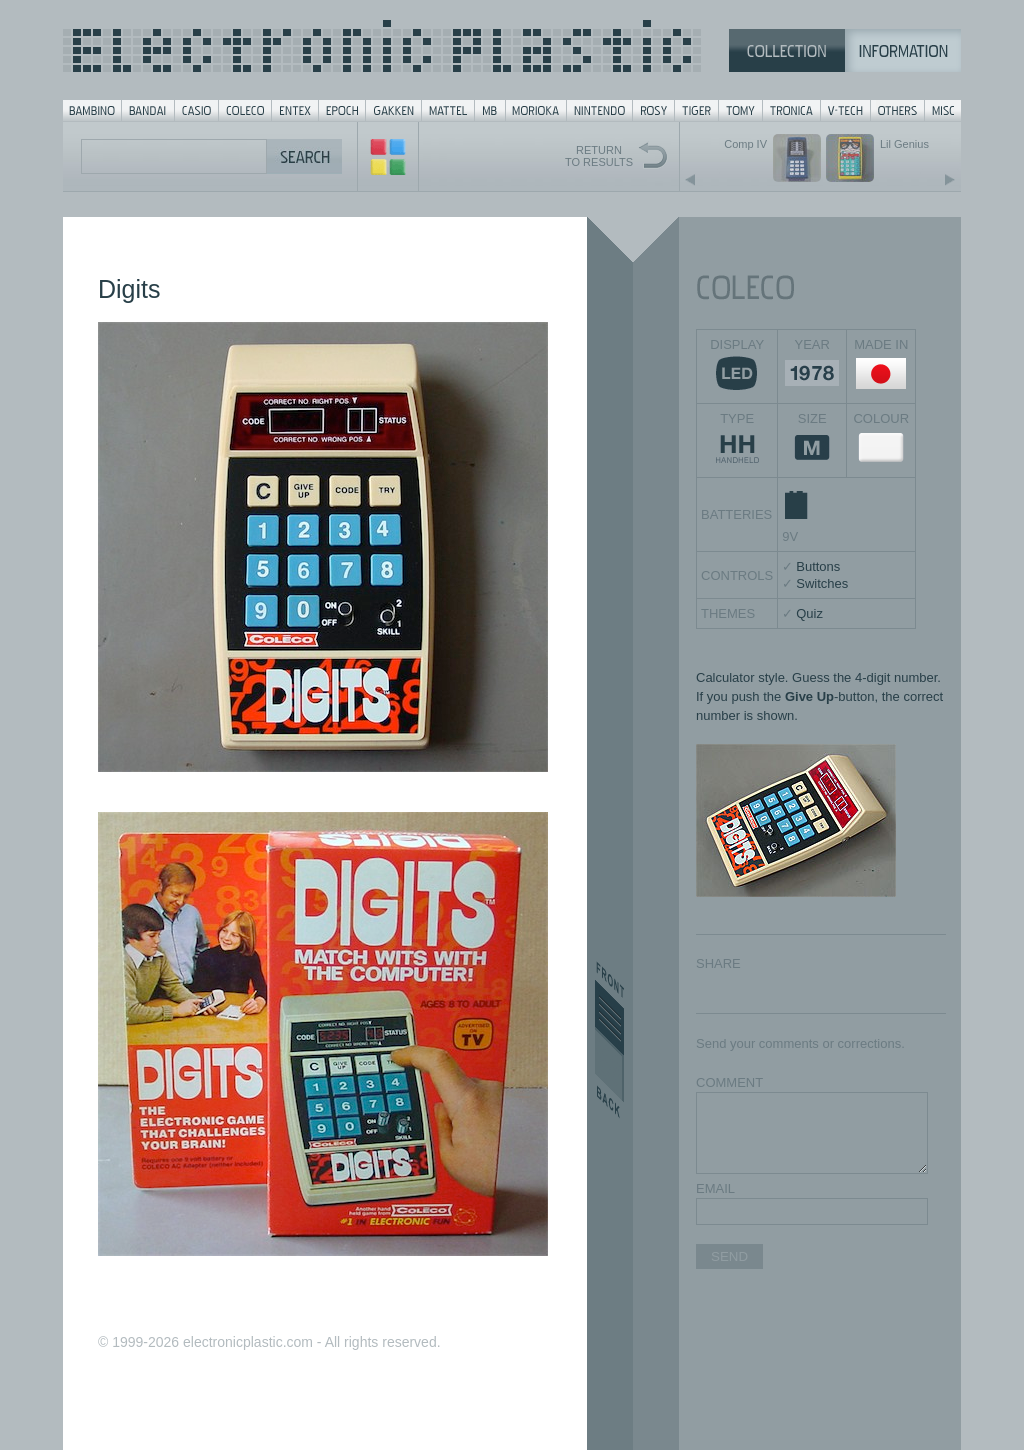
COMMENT (729, 1082)
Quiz (809, 613)
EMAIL (715, 1188)
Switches (822, 583)
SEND (729, 1256)
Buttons (818, 566)
